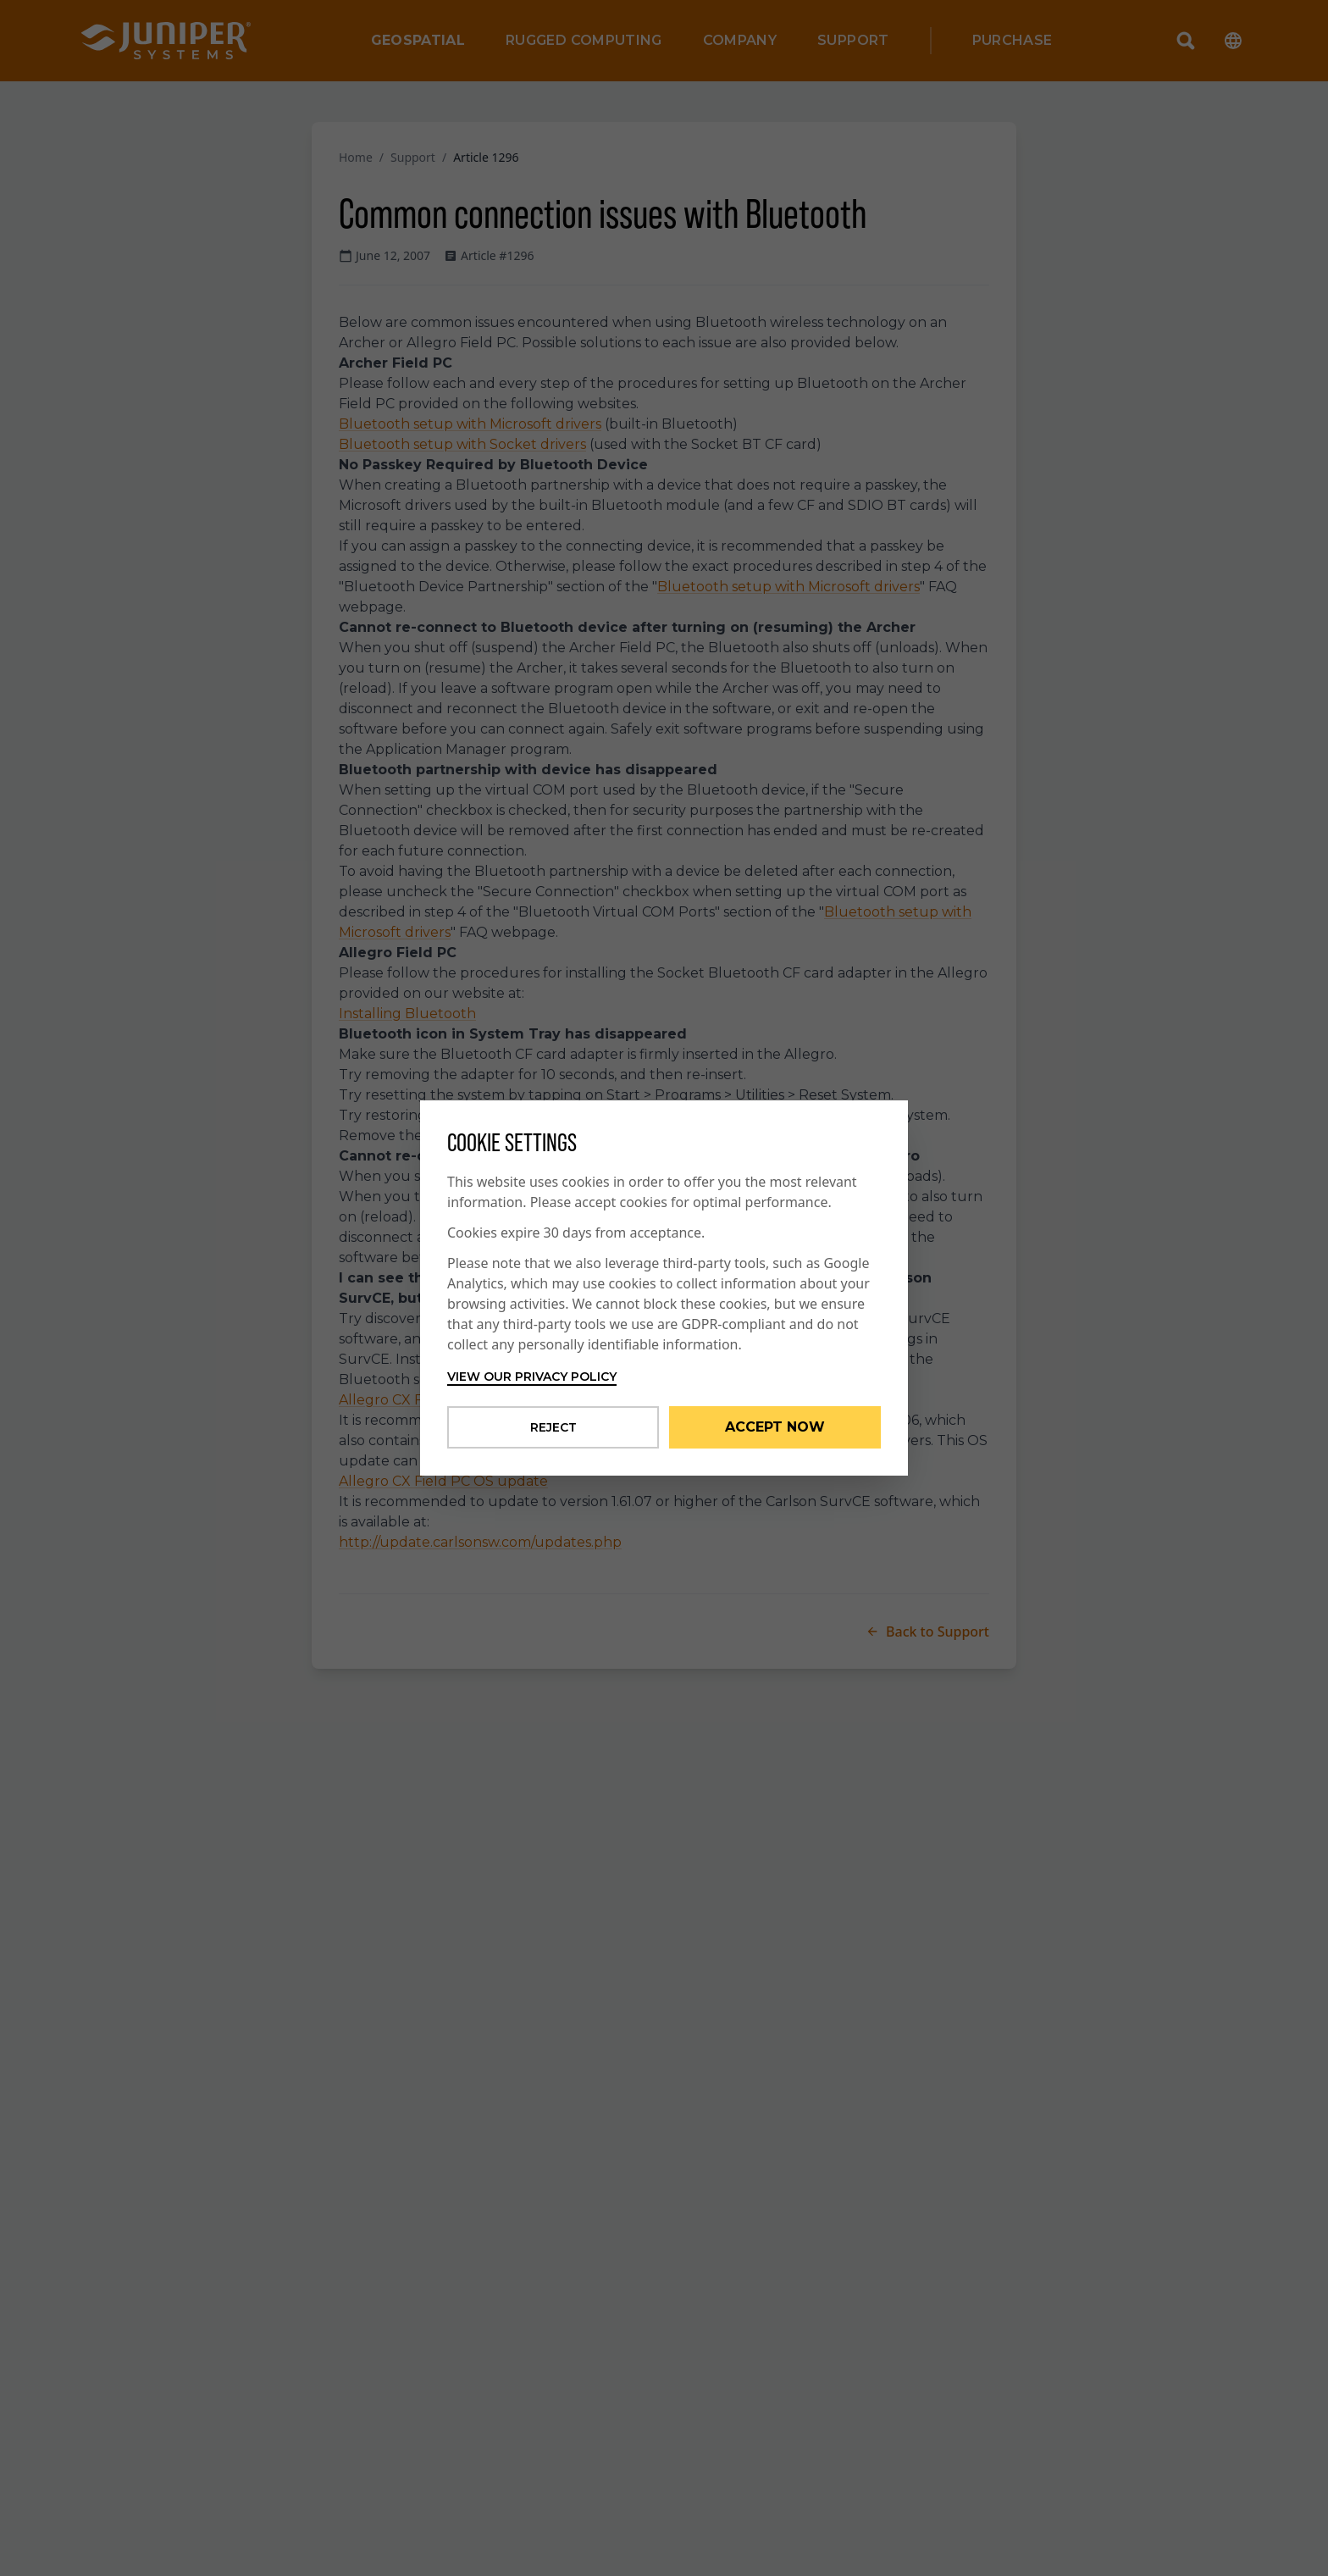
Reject (553, 1427)
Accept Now (775, 1427)
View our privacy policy (532, 1376)
